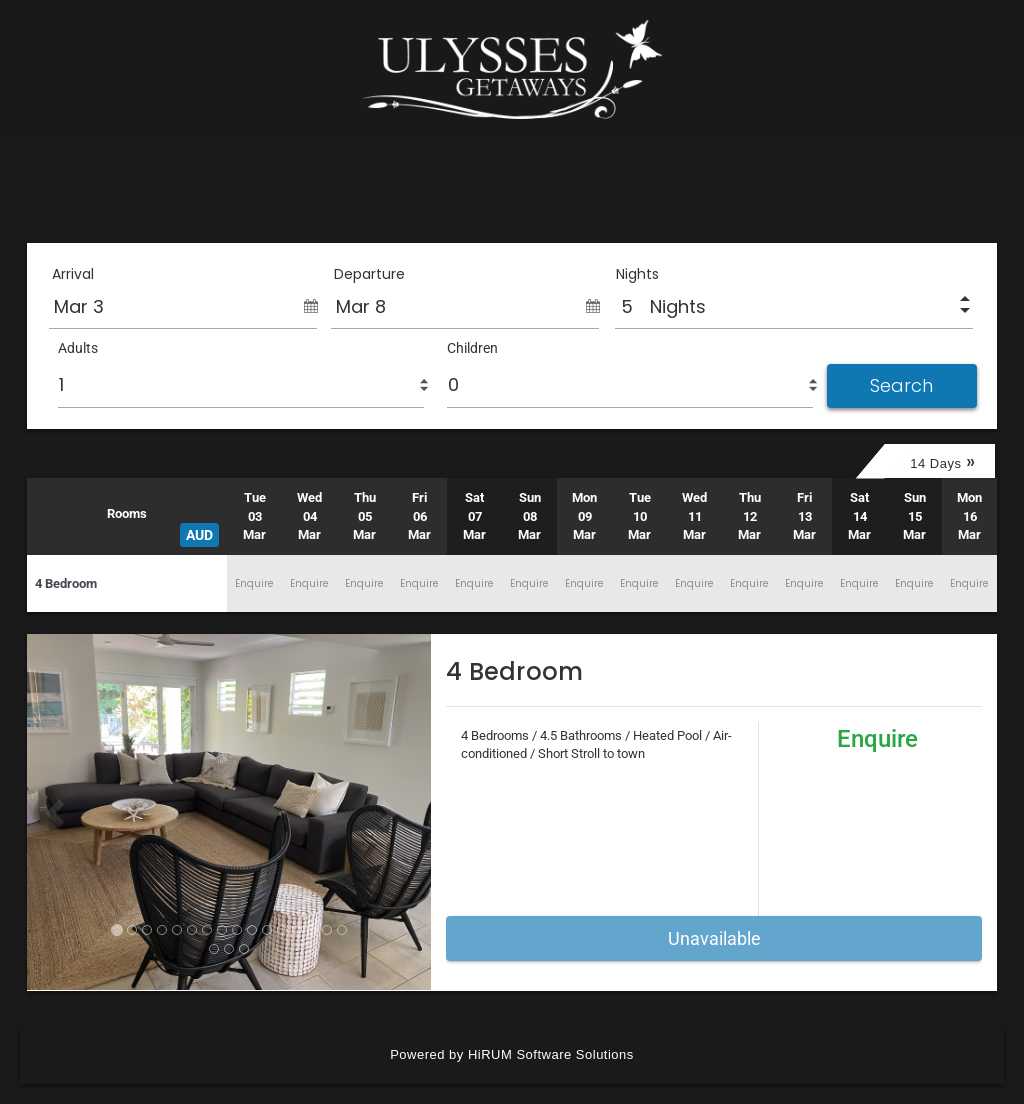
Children (472, 348)
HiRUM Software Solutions (551, 1054)
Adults (78, 348)
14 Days (942, 461)
